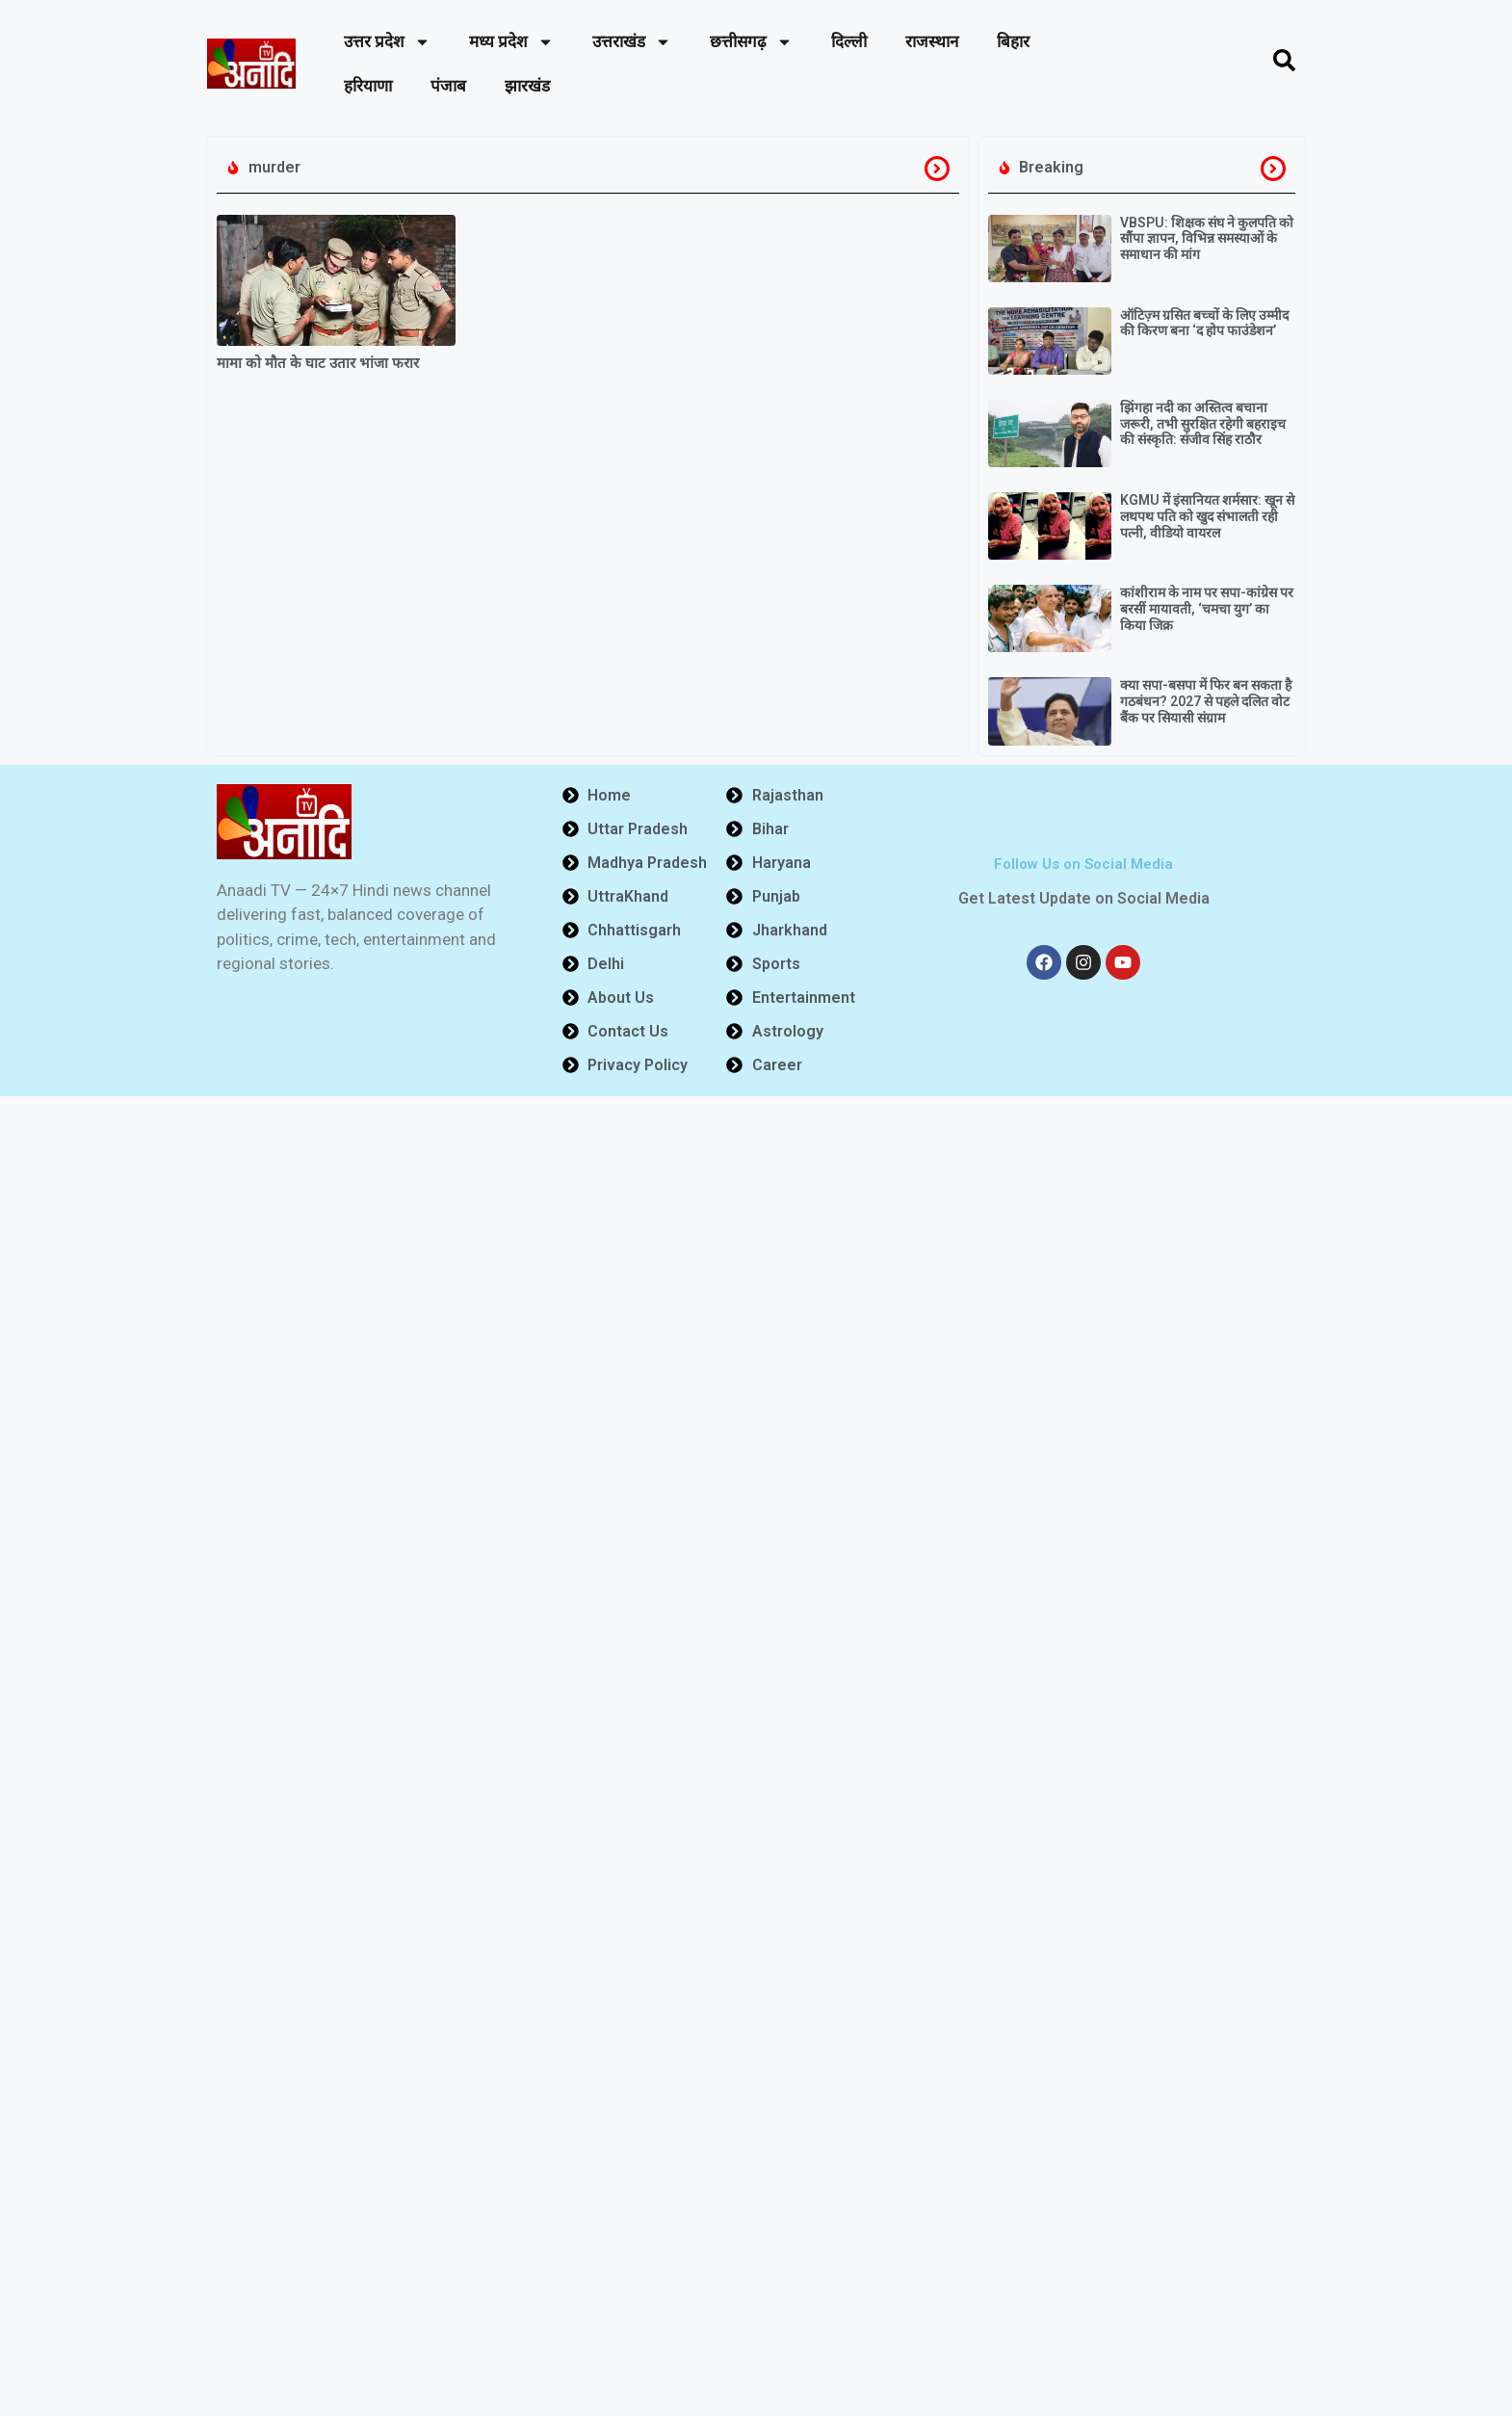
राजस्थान (931, 41)
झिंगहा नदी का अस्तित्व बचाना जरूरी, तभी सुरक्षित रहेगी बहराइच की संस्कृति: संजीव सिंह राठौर (1203, 424)
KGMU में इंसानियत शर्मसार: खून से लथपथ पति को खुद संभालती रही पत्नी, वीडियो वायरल (1207, 516)
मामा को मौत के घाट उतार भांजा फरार (318, 363)
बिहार (1013, 41)
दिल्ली (849, 41)
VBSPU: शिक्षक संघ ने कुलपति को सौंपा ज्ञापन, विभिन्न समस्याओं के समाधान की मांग (1206, 239)
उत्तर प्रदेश (387, 42)
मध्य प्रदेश (511, 42)
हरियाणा (368, 85)
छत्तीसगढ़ (751, 42)
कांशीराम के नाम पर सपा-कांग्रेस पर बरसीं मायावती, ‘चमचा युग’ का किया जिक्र (1206, 609)
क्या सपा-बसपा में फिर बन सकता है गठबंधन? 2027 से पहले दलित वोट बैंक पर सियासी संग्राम (1205, 701)
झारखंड (527, 85)
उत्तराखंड (631, 42)
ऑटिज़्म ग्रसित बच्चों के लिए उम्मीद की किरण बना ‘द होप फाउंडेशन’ (1204, 323)
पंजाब (448, 85)
